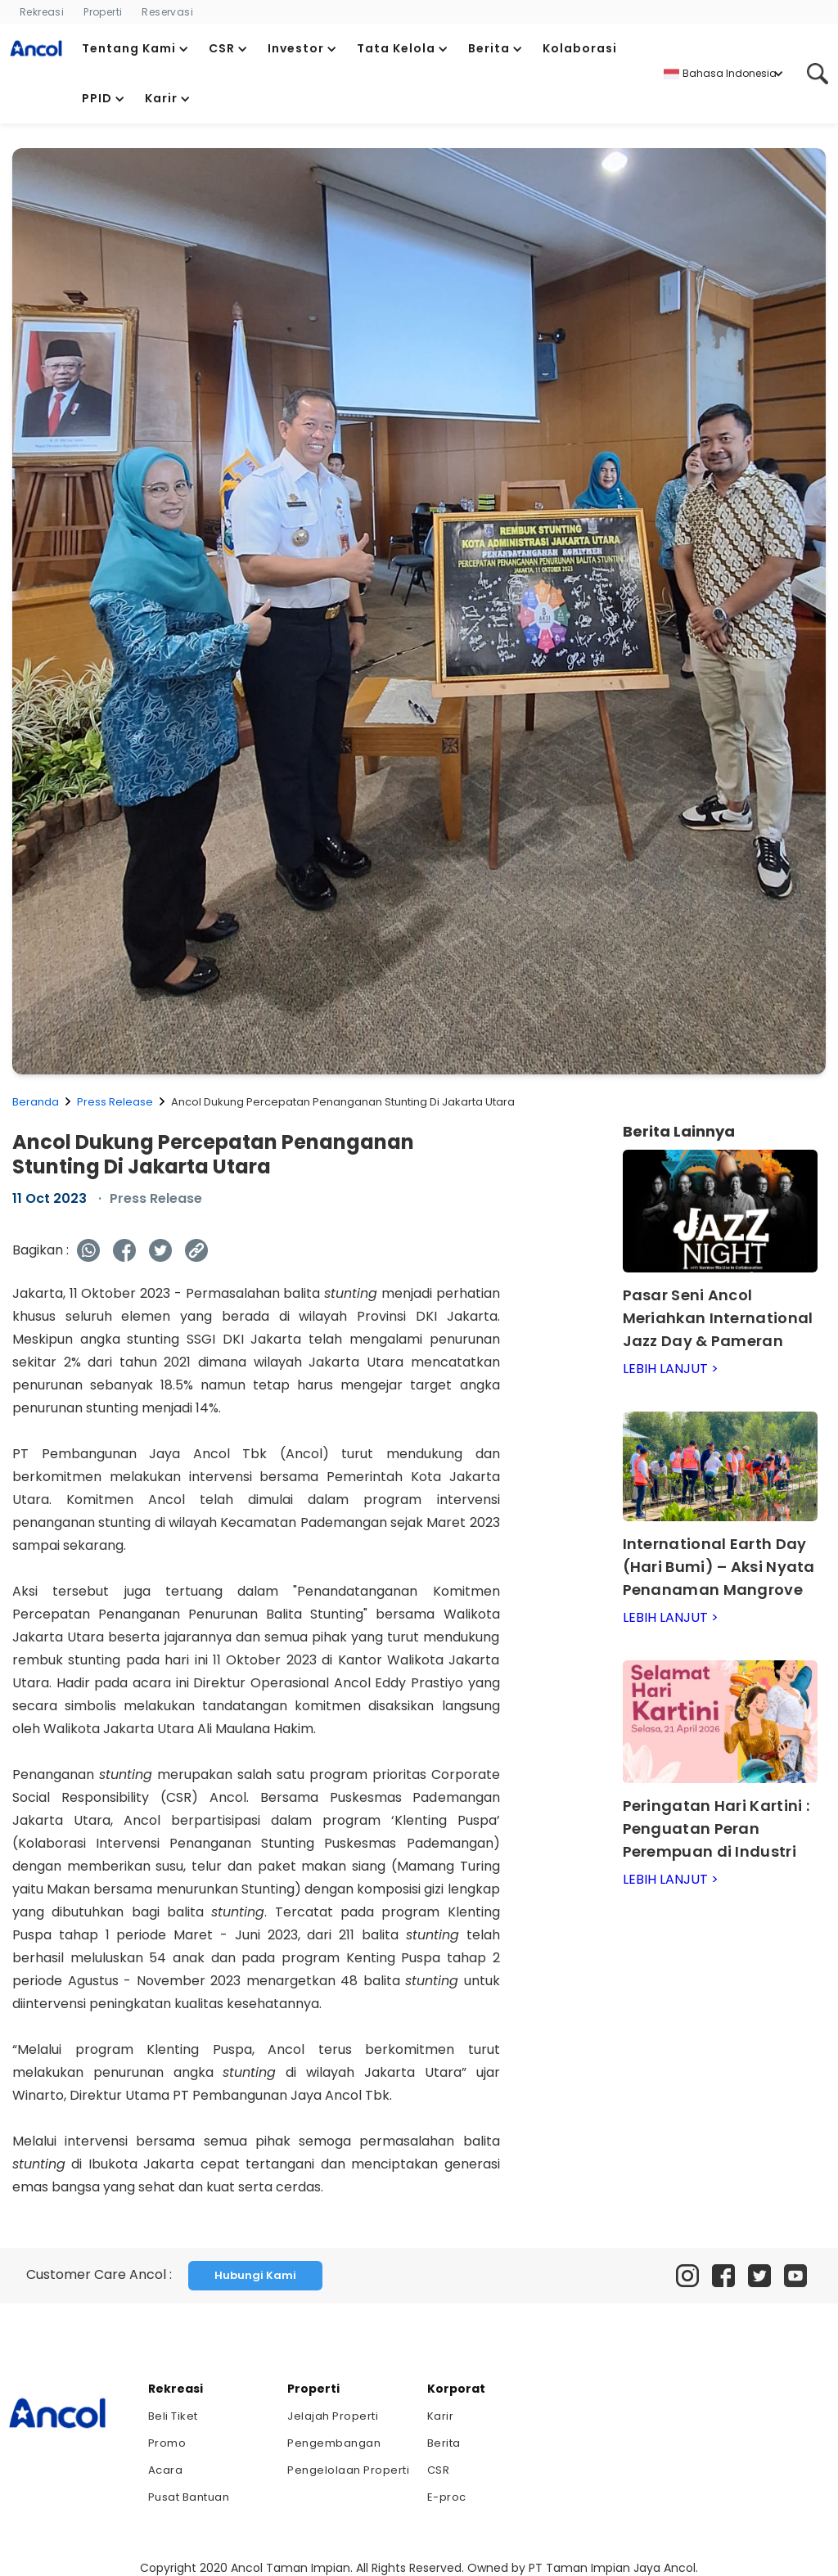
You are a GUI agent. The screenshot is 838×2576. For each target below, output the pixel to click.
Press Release (115, 1102)
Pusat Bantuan (189, 2497)
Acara (165, 2470)
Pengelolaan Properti (348, 2470)
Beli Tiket (173, 2416)
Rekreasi (42, 12)
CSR (438, 2470)
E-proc (446, 2497)
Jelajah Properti (332, 2416)
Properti (102, 12)
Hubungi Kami (255, 2275)
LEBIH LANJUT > (671, 1368)
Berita (444, 2443)
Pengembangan (334, 2443)
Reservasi (167, 12)
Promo (167, 2443)
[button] (135, 49)
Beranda (35, 1102)
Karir (440, 2416)
